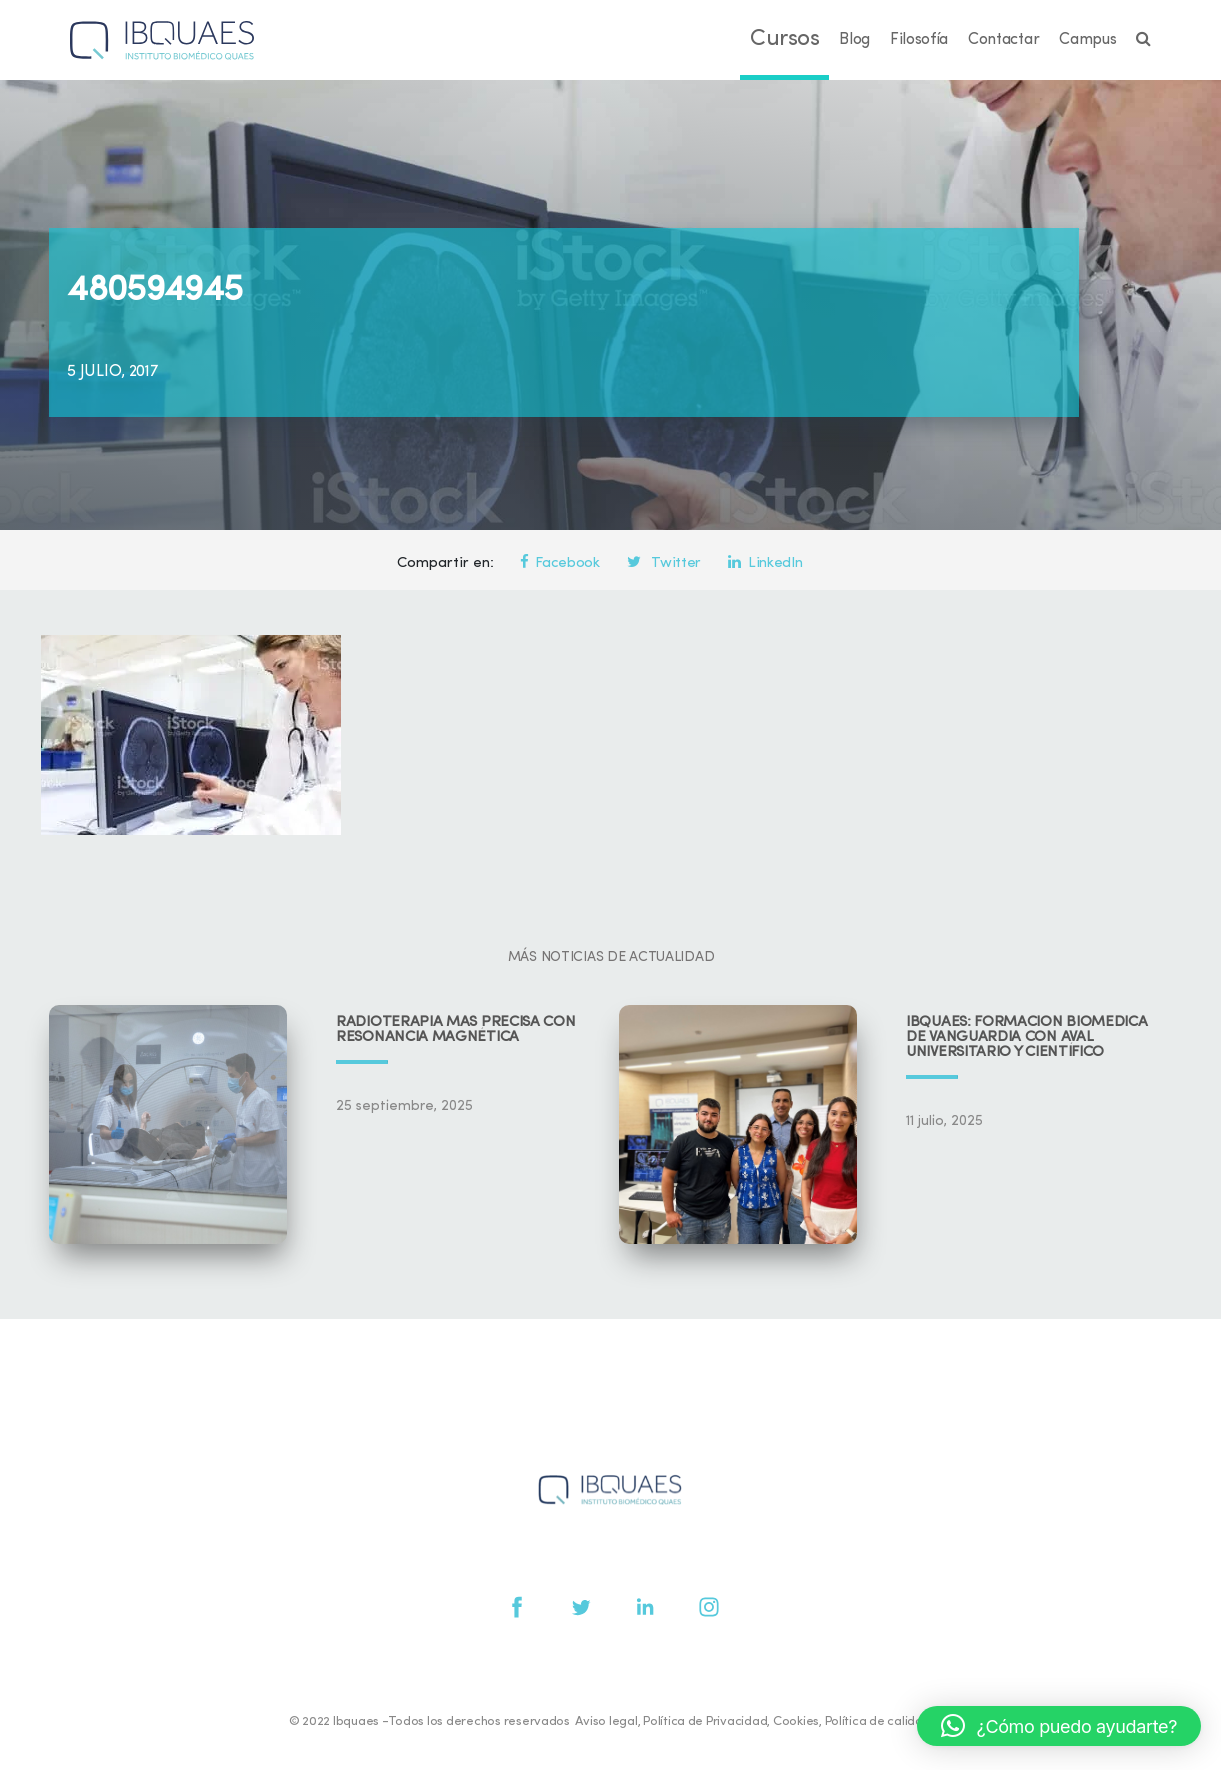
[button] (1059, 1726)
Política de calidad (878, 1721)
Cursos (784, 39)
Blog (854, 40)
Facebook (560, 563)
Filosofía (919, 40)
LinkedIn (765, 563)
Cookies (796, 1721)
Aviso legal (606, 1721)
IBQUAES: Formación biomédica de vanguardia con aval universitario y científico (1027, 1037)
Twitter (664, 563)
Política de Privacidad (705, 1721)
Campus (1087, 40)
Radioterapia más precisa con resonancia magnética (456, 1030)
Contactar (1003, 40)
